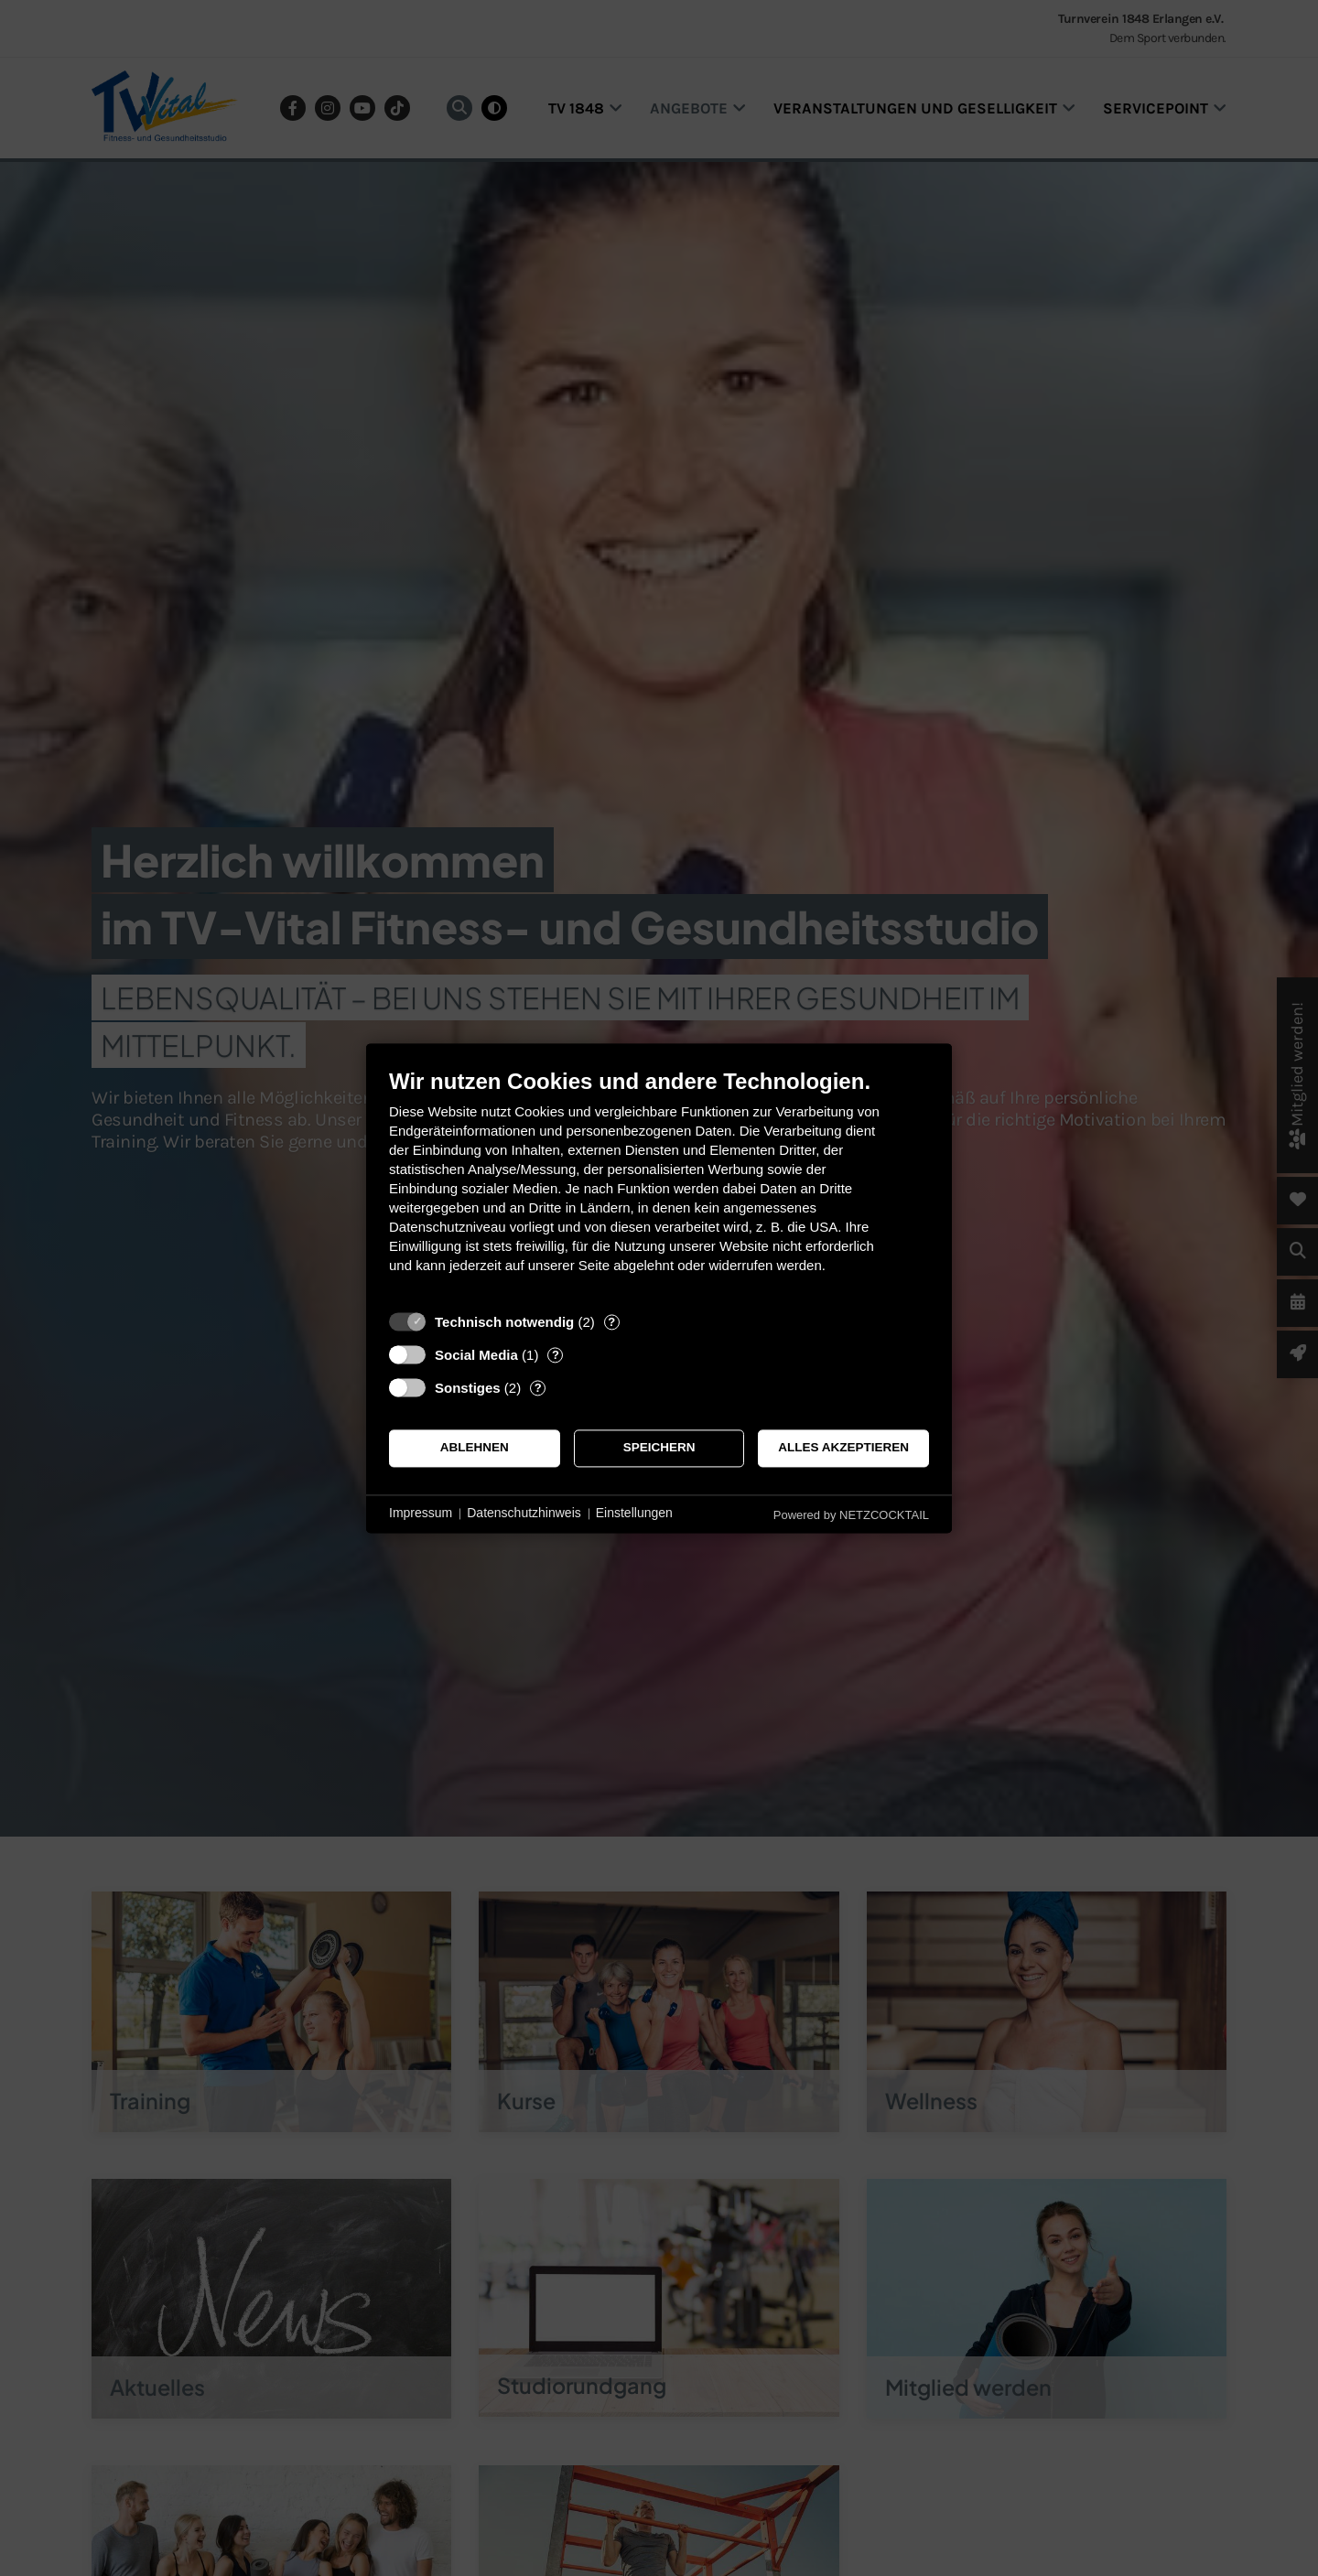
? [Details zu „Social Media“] (555, 1355)
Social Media (476, 1355)
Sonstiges (468, 1388)
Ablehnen (474, 1448)
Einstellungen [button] (634, 1513)
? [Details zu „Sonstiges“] (538, 1388)
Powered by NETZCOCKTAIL (851, 1515)
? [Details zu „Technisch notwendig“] (611, 1322)
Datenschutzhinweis (524, 1513)
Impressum (420, 1513)
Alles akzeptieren (843, 1448)
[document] (659, 1185)
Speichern (659, 1448)
